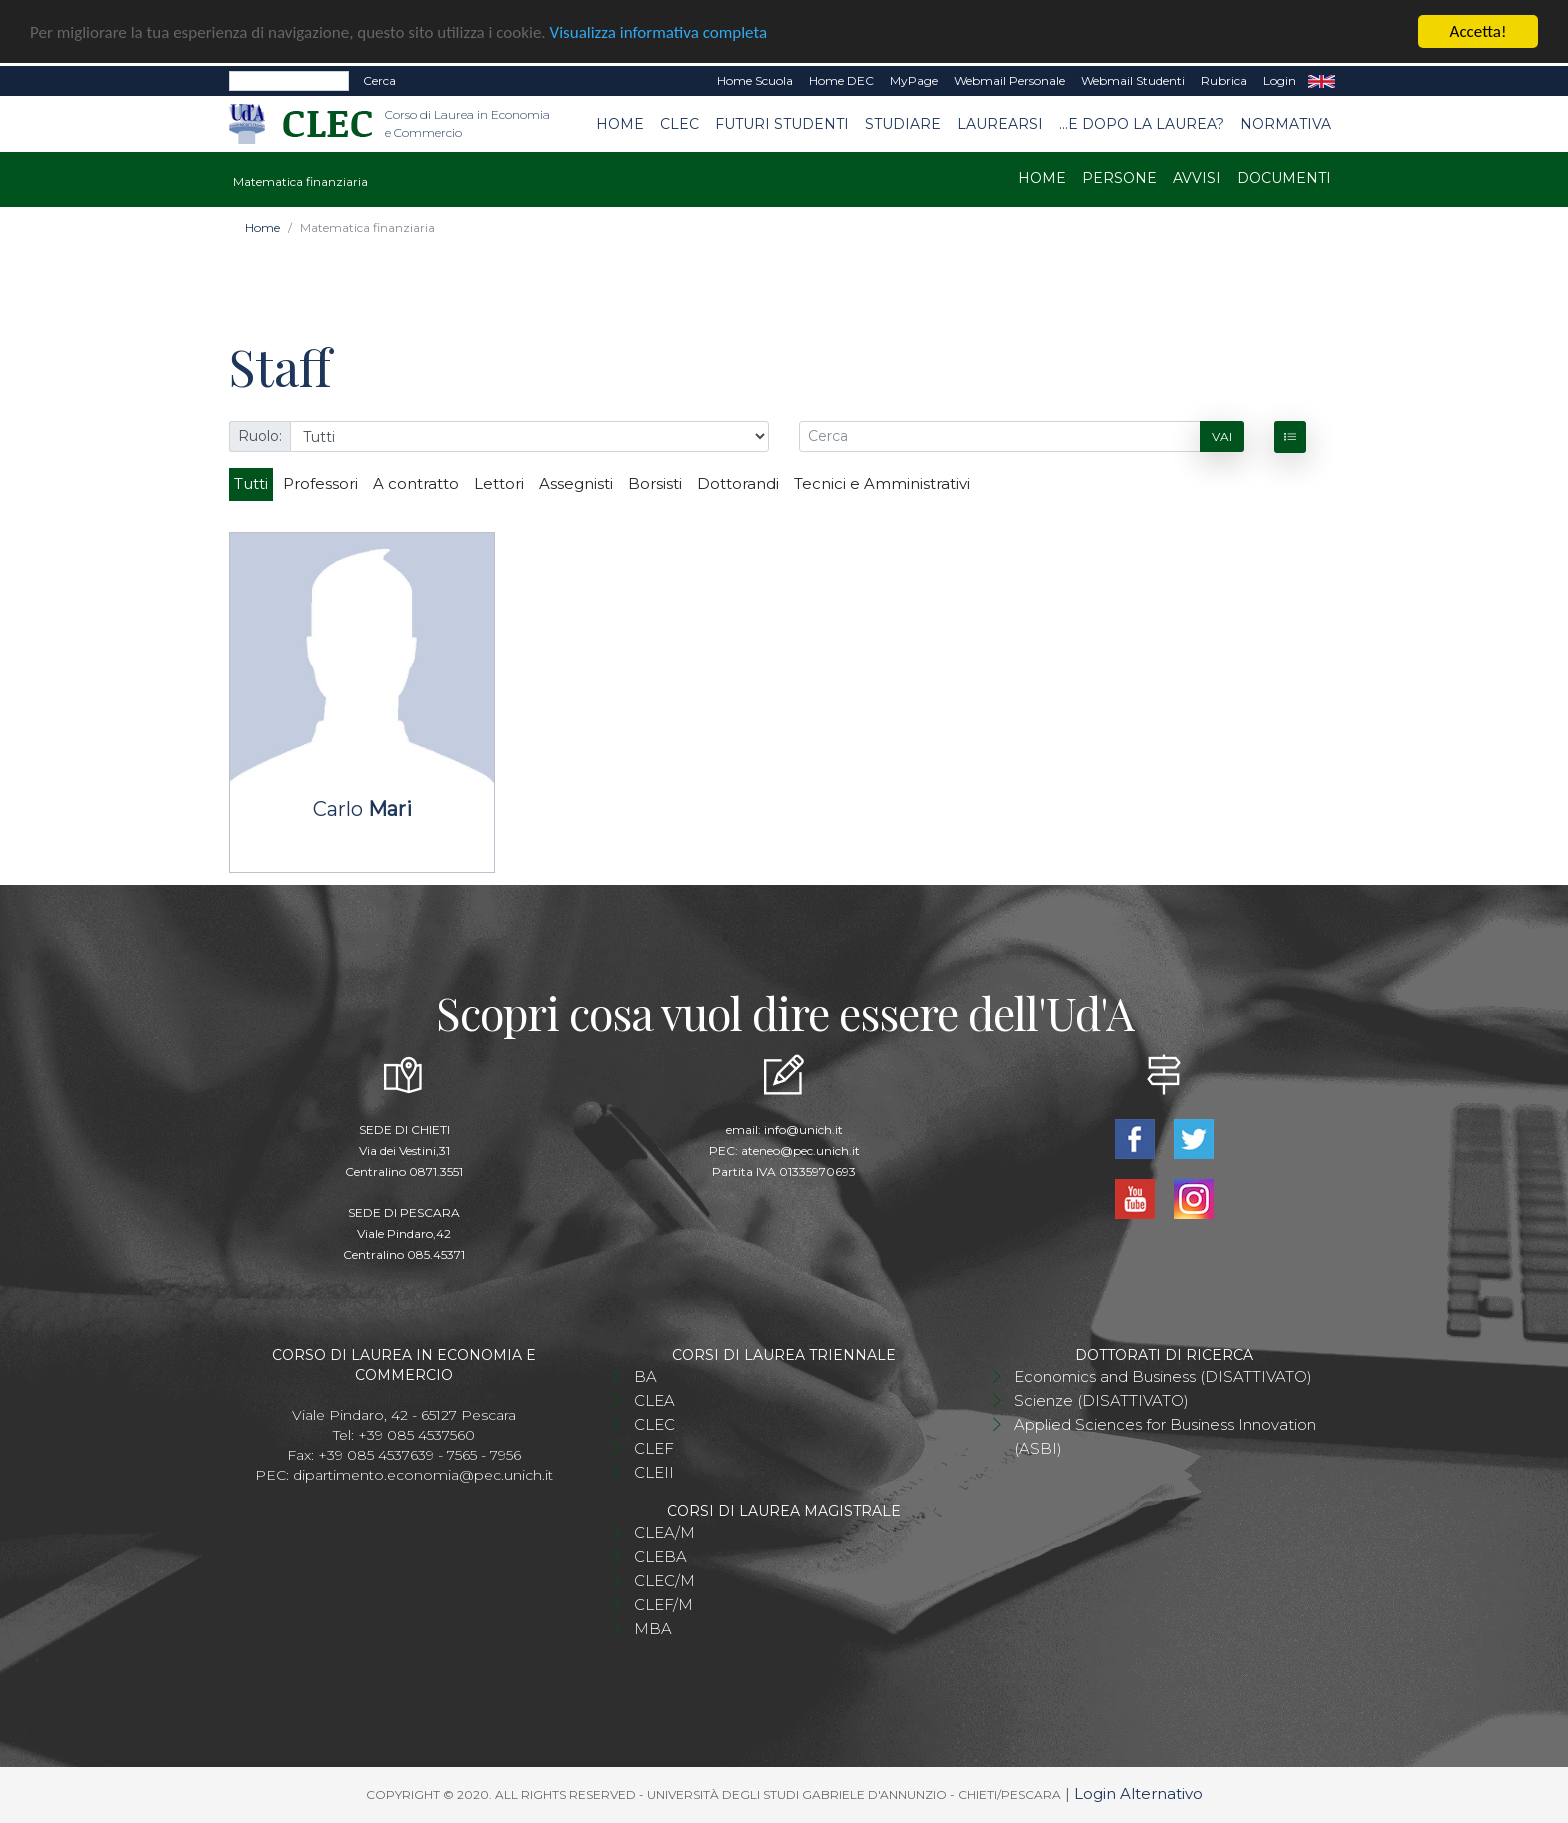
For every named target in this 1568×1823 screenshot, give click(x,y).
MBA (653, 1628)
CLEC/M (664, 1580)
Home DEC (841, 80)
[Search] (289, 81)
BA (645, 1376)
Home (620, 123)
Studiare (903, 123)
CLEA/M (664, 1532)
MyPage (914, 80)
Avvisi (1197, 178)
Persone (1119, 178)
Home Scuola (755, 80)
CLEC (679, 123)
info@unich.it (803, 1129)
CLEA (654, 1400)
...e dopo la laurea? (1141, 123)
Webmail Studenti (1133, 80)
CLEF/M (663, 1604)
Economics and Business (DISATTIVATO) (1163, 1376)
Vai (1222, 435)
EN (1321, 81)
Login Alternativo (1138, 1793)
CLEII (654, 1472)
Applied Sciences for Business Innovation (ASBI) (1165, 1436)
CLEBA (660, 1556)
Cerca (379, 80)
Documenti (1284, 178)
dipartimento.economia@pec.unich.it (423, 1475)
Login (1279, 80)
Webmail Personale (1009, 80)
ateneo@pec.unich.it (800, 1150)
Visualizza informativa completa (659, 31)
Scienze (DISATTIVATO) (1101, 1400)
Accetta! (1478, 31)
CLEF (654, 1448)
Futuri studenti (782, 123)
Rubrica (1224, 80)
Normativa (1285, 123)
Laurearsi (1000, 123)
